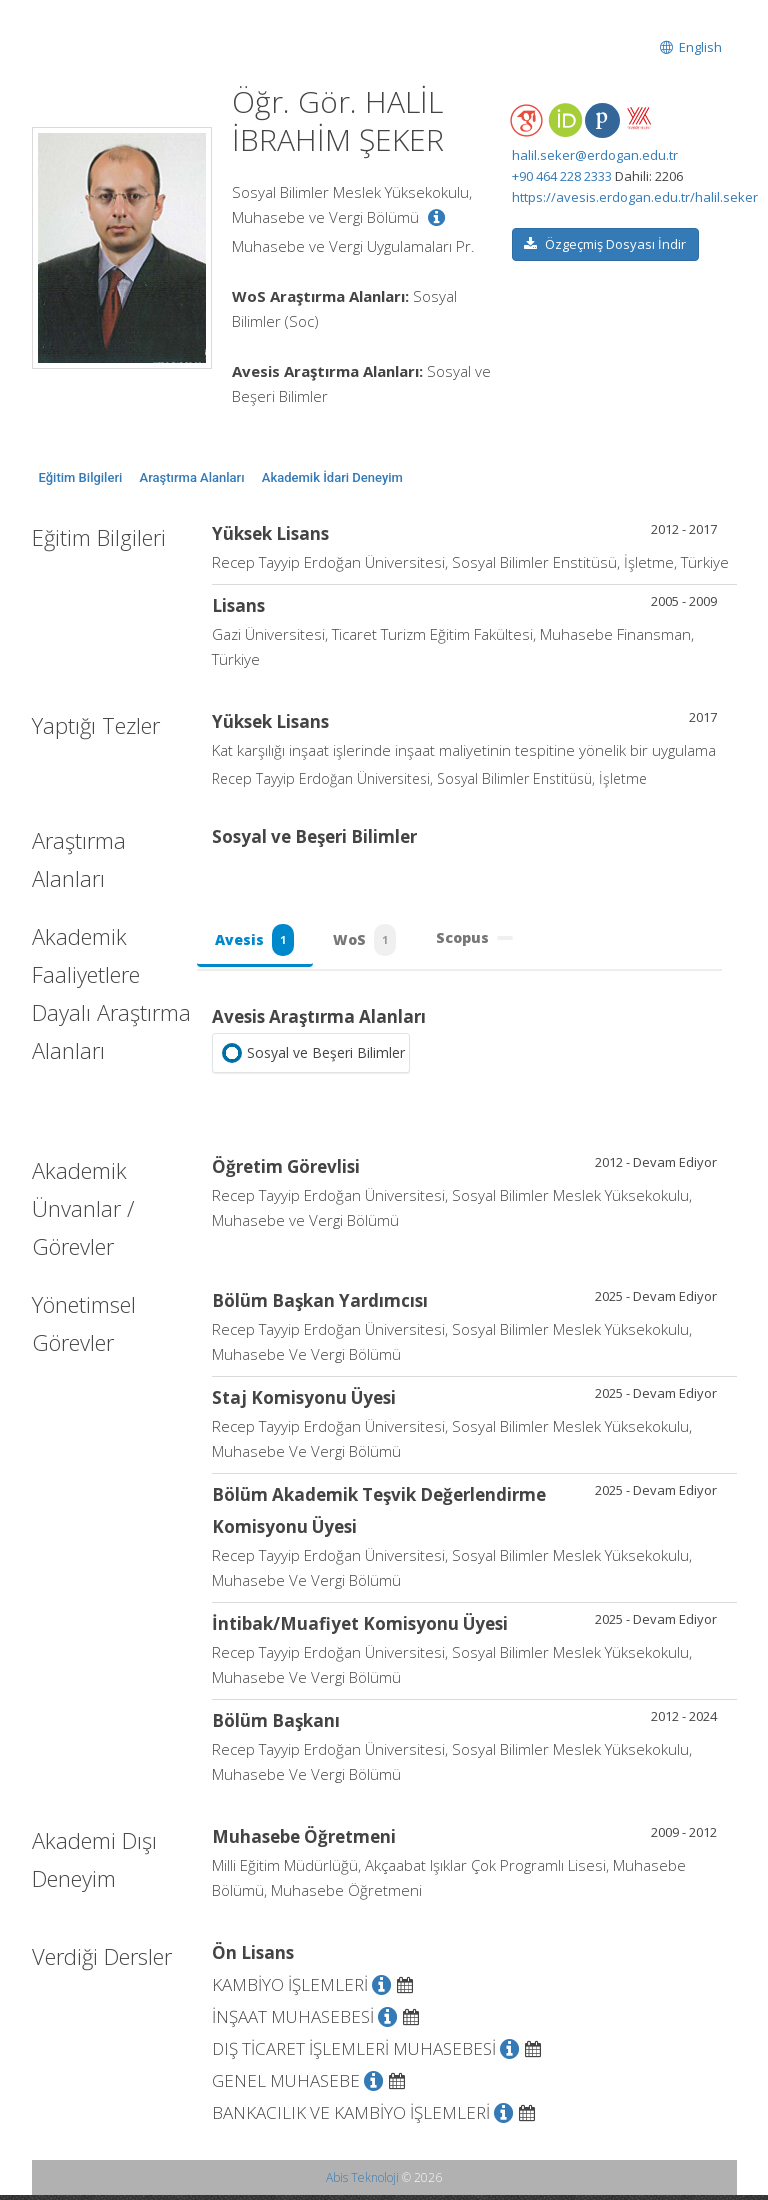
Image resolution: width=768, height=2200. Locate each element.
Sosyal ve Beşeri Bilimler (311, 1058)
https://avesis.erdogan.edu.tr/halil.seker (635, 197)
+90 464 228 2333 (562, 176)
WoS (369, 943)
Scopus (481, 940)
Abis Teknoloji (362, 2182)
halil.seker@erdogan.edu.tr (595, 155)
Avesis (256, 943)
